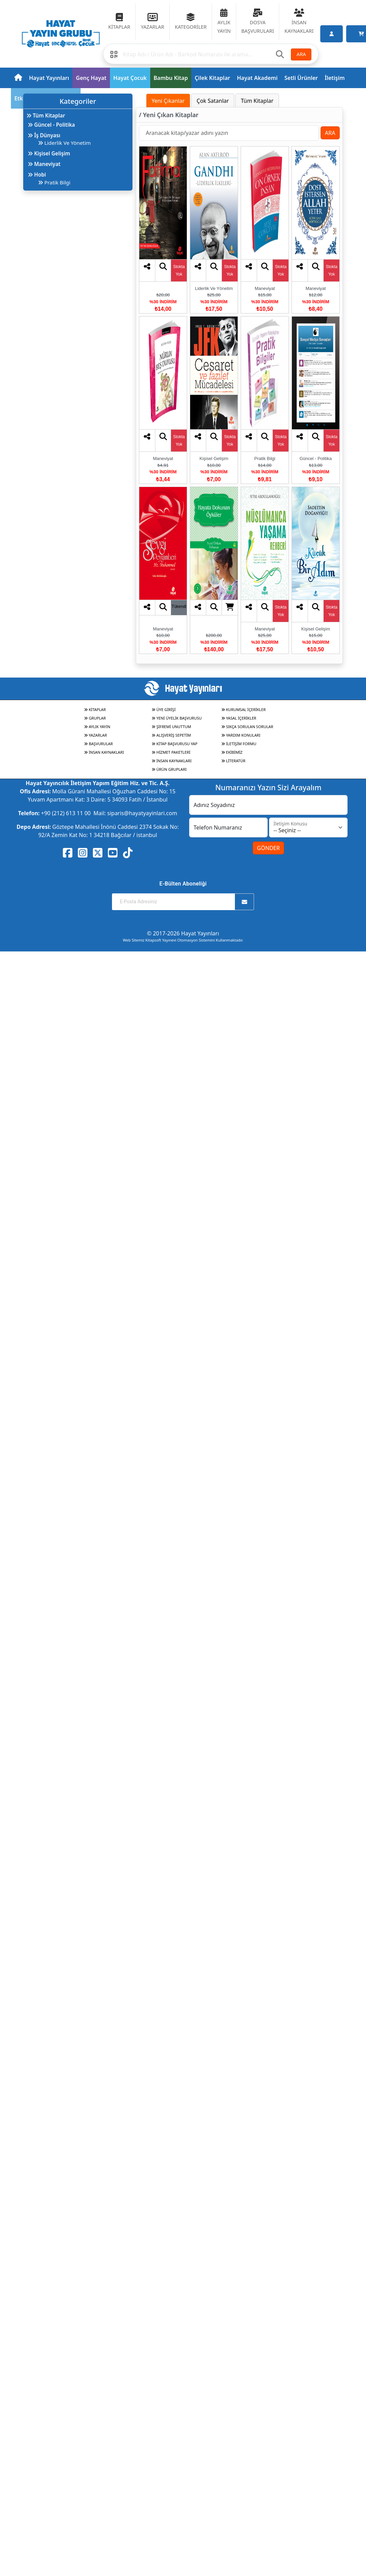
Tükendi (179, 606)
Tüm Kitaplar (45, 115)
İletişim (335, 78)
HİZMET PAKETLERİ (171, 752)
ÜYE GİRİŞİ (163, 709)
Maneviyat (44, 164)
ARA (301, 54)
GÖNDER (268, 848)
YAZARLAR (95, 735)
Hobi (37, 174)
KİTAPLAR (95, 709)
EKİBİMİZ (231, 752)
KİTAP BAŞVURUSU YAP (174, 743)
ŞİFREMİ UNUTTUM (171, 726)
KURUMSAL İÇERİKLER (243, 709)
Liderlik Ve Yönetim (64, 142)
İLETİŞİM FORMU (238, 743)
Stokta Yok (179, 270)
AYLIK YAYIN (97, 726)
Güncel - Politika (51, 124)
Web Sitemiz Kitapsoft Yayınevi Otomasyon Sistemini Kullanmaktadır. (183, 940)
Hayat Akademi (257, 78)
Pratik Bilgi (54, 182)
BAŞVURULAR (98, 743)
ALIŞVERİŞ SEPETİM (171, 735)
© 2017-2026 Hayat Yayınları (183, 933)
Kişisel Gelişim (49, 153)
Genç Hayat (91, 78)
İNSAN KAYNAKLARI (104, 752)
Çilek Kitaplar (212, 78)
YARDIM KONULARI (241, 735)
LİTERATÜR (233, 760)
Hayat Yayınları (49, 78)
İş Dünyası (44, 135)
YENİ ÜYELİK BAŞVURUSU (177, 718)
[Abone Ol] (244, 901)
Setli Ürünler (301, 78)
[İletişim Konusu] (308, 827)
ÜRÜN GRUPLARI (169, 769)
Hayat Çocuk (130, 78)
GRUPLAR (95, 718)
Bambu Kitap (171, 78)
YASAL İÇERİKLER (238, 718)
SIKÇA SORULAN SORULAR (247, 726)
